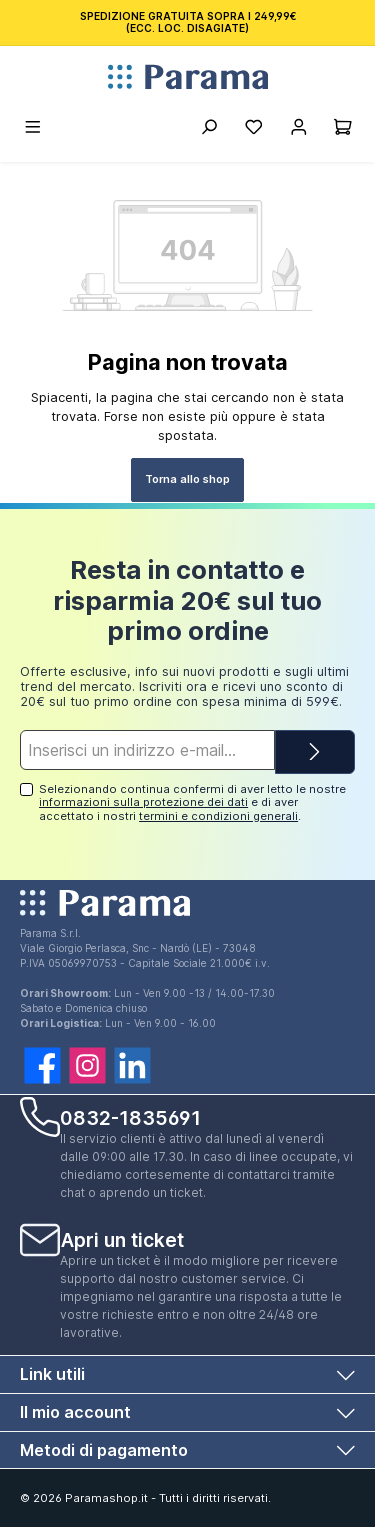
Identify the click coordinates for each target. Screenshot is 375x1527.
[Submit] (315, 752)
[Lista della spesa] (253, 130)
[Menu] (34, 130)
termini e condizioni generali (218, 816)
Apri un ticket (122, 1240)
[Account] (298, 130)
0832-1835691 (130, 1118)
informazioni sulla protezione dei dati (143, 802)
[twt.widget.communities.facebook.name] (42, 1065)
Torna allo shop (187, 479)
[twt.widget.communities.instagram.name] (87, 1065)
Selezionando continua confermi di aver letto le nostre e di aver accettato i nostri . (192, 802)
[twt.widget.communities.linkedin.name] (132, 1065)
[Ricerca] (208, 130)
